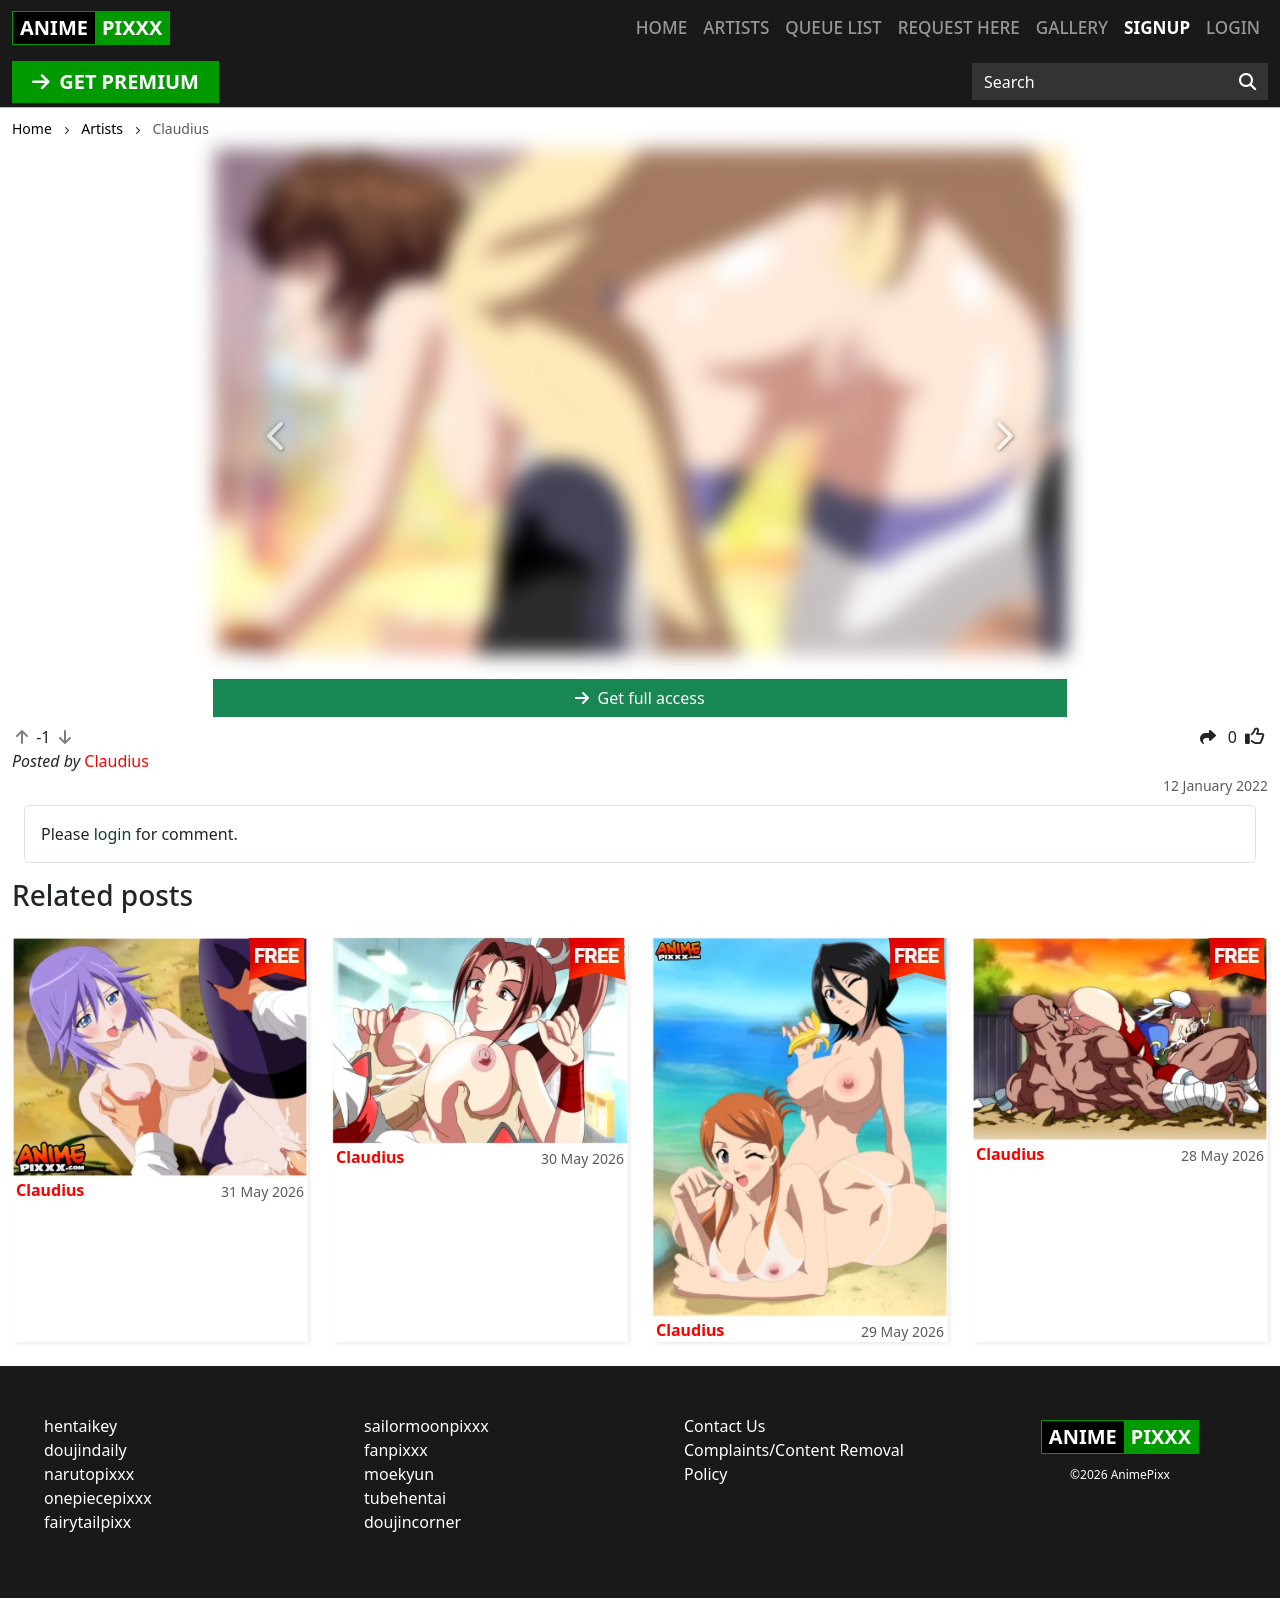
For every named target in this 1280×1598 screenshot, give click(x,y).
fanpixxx (396, 1450)
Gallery (1072, 27)
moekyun (399, 1474)
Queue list (833, 27)
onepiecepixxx (98, 1498)
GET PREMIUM (115, 81)
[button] (277, 436)
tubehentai (405, 1498)
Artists (736, 27)
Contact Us (724, 1426)
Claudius (50, 1190)
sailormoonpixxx (426, 1426)
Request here (959, 27)
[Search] (1247, 82)
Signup (1157, 27)
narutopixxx (89, 1474)
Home (661, 27)
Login (1233, 27)
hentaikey (80, 1426)
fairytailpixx (87, 1522)
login (113, 834)
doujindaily (85, 1450)
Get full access (639, 698)
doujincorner (412, 1522)
